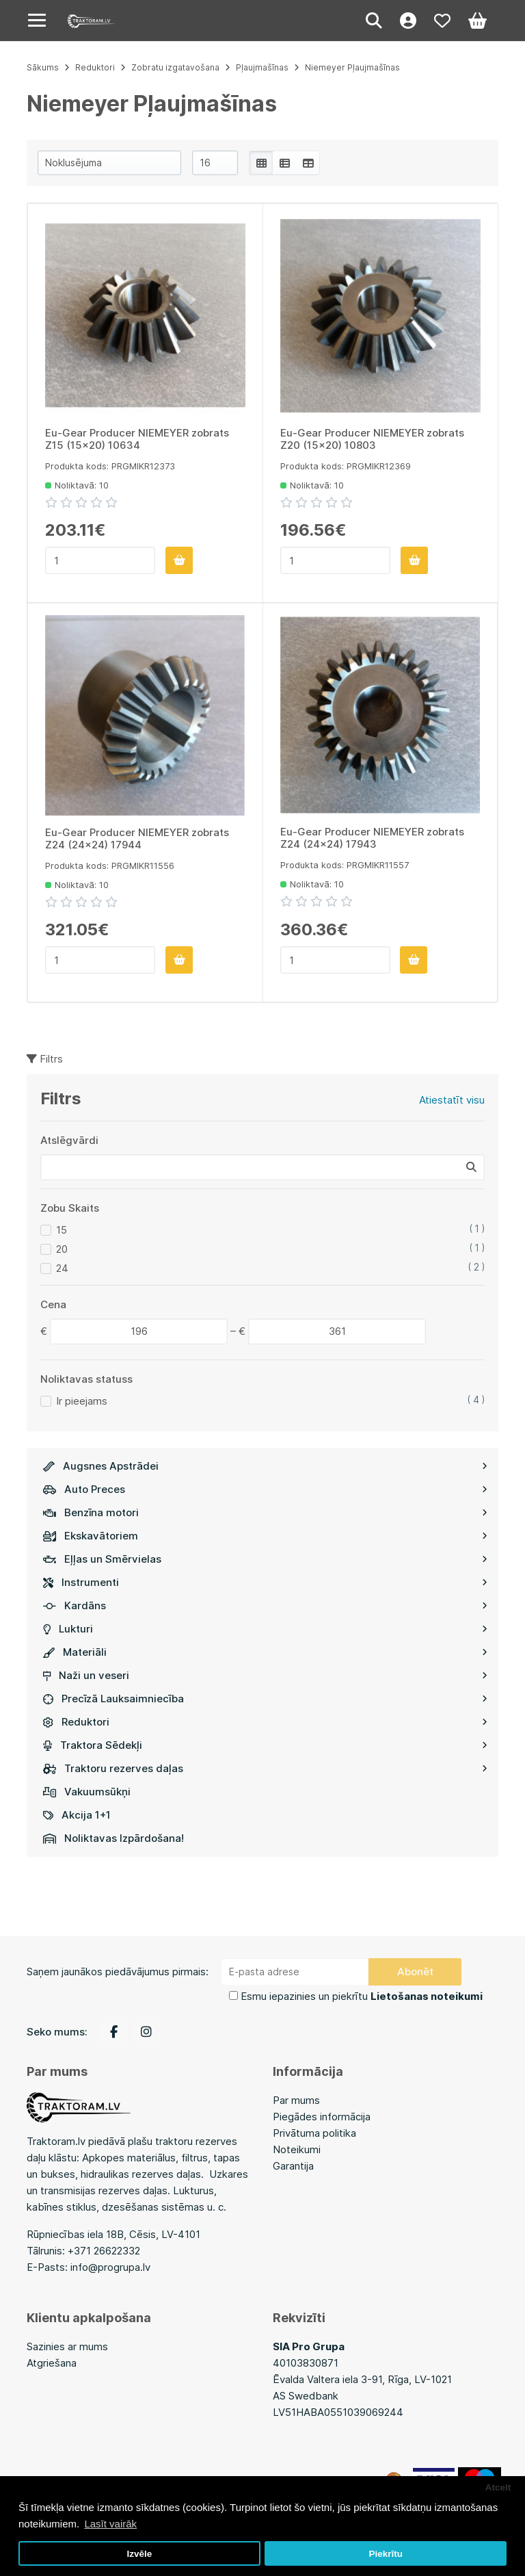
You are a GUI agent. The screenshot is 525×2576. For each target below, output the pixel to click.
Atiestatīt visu (452, 1099)
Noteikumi (297, 2149)
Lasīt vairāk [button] (110, 2523)
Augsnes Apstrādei (265, 1465)
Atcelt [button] (498, 2487)
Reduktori (265, 1721)
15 (61, 1229)
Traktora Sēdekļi (265, 1745)
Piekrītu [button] (385, 2554)
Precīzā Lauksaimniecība (265, 1698)
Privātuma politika (314, 2132)
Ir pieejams (81, 1400)
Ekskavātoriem (265, 1535)
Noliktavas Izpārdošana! (113, 1838)
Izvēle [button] (139, 2554)
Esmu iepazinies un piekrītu (362, 1996)
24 (62, 1268)
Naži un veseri (265, 1675)
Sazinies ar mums (67, 2346)
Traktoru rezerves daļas (265, 1768)
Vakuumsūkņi (87, 1791)
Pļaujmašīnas (262, 67)
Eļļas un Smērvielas (265, 1558)
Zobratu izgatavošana (175, 67)
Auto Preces (265, 1489)
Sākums (43, 67)
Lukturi (265, 1628)
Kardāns (265, 1605)
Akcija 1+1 (77, 1814)
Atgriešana (52, 2362)
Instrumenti (265, 1582)
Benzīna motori (265, 1512)
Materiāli (265, 1651)
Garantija (293, 2165)
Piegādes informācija (322, 2116)
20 (62, 1249)
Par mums (296, 2100)
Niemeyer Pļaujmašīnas (352, 67)
